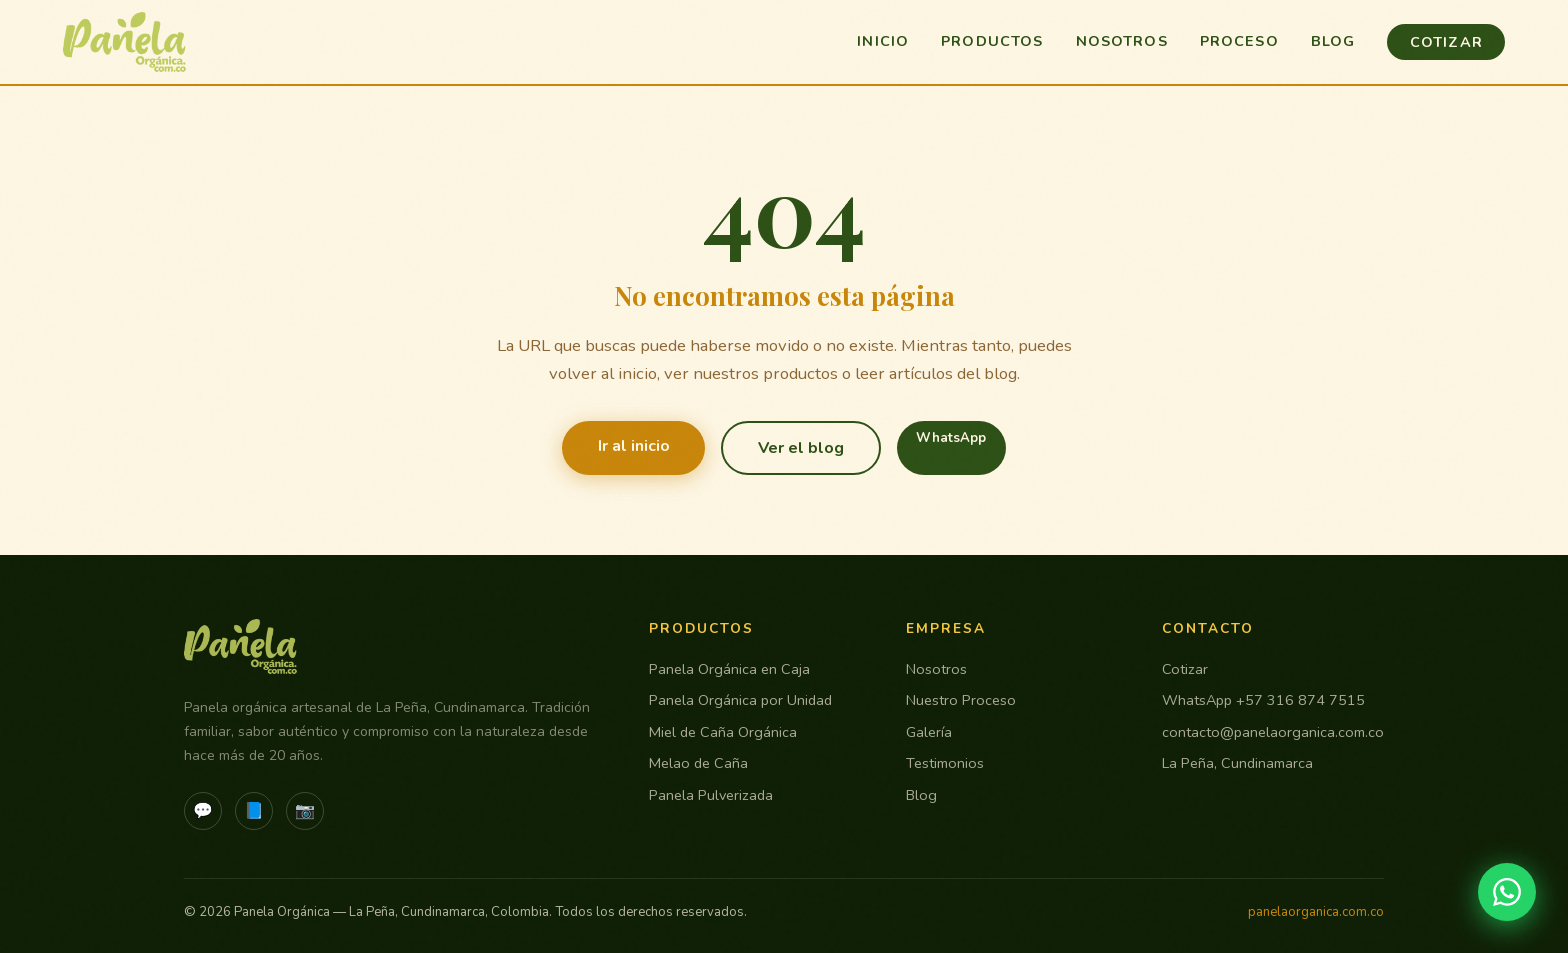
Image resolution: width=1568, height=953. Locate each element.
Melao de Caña (698, 763)
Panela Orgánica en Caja (729, 669)
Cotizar (1446, 42)
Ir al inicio (634, 446)
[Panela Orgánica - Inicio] (125, 42)
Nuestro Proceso (961, 700)
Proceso (1239, 41)
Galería (929, 732)
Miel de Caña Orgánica (723, 732)
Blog (1333, 41)
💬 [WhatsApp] (203, 811)
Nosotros (1122, 41)
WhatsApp (951, 438)
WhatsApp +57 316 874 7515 (1263, 700)
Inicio (883, 41)
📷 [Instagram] (305, 811)
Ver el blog (801, 448)
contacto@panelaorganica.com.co (1273, 732)
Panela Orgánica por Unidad (740, 700)
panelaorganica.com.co (1316, 912)
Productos (992, 41)
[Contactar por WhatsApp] (1507, 892)
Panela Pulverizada (711, 795)
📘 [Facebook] (254, 811)
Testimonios (945, 763)
